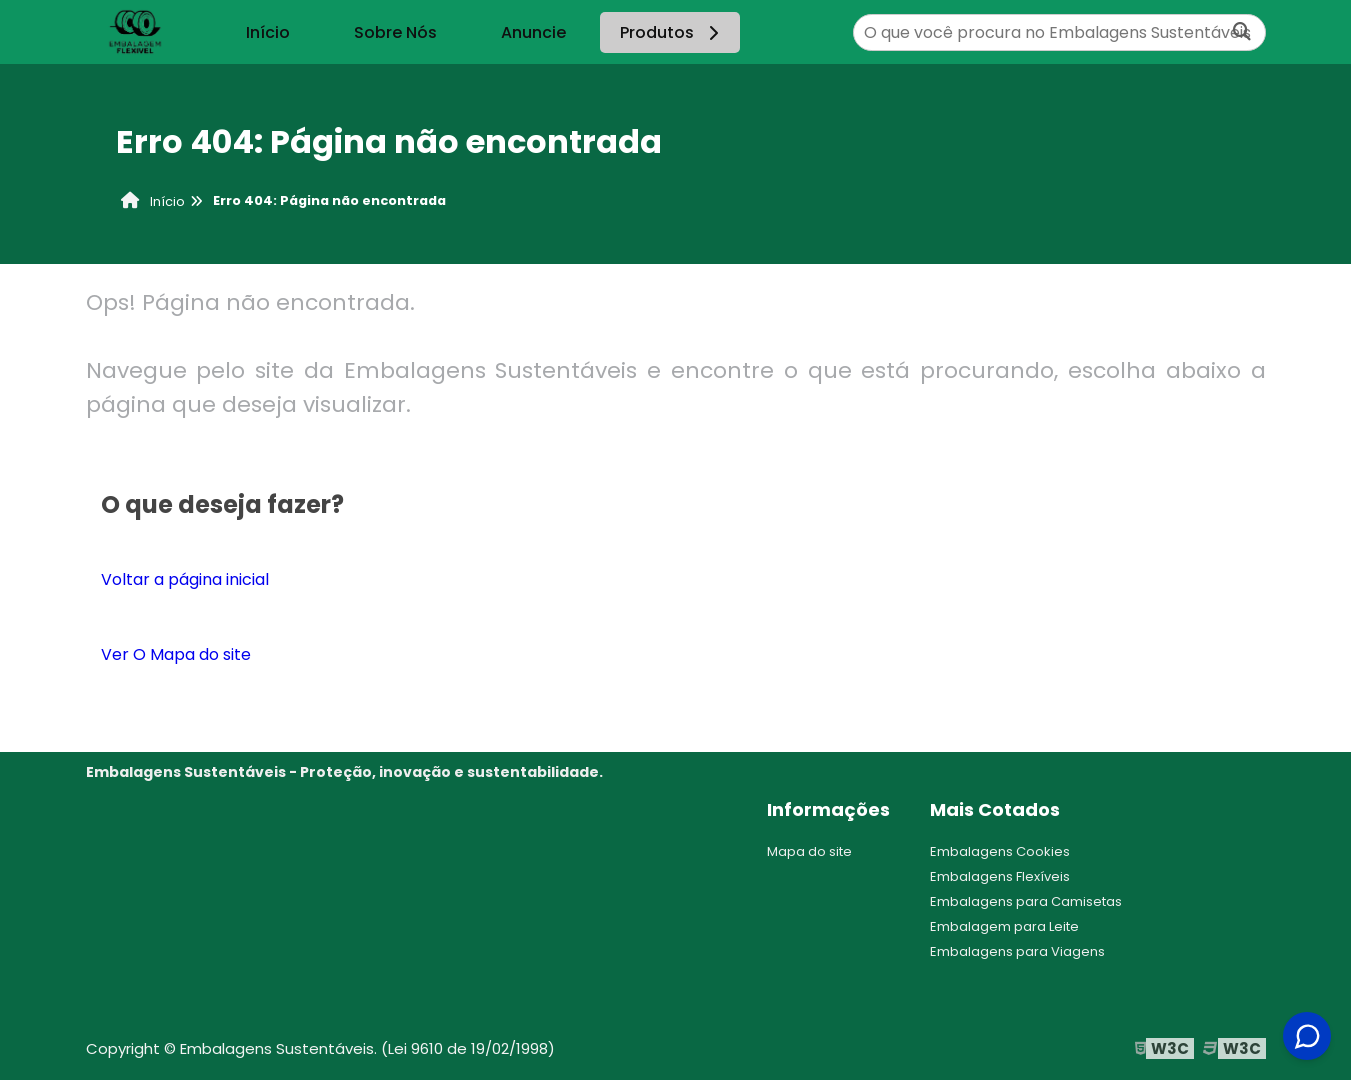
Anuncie (533, 32)
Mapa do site (809, 851)
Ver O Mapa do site (176, 654)
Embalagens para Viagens (1017, 951)
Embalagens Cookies (1000, 851)
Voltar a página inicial (185, 579)
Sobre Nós (395, 32)
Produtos (672, 32)
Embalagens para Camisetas (1026, 901)
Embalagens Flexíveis (1000, 876)
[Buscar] (1242, 32)
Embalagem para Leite (1004, 926)
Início (268, 32)
